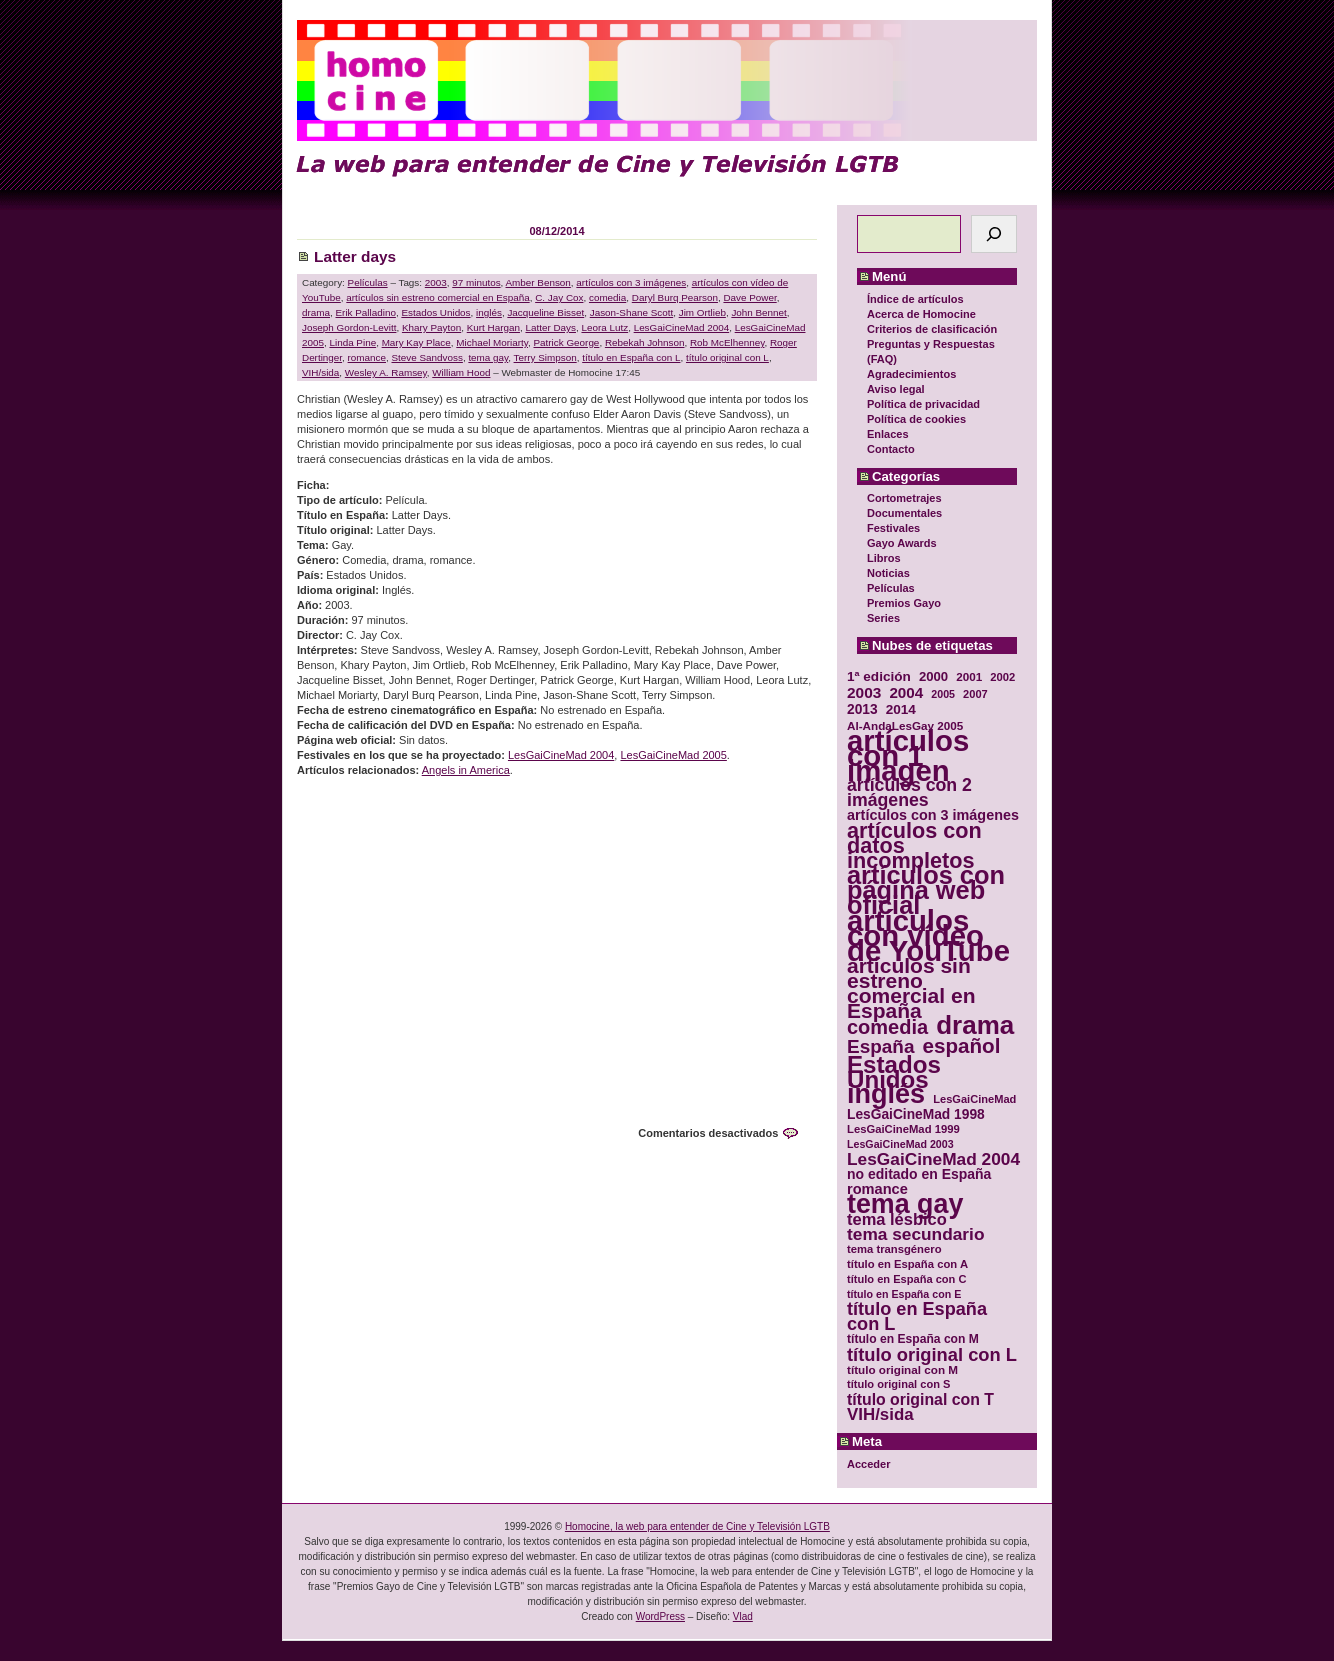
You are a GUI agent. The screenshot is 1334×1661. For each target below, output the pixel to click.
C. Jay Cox (559, 297)
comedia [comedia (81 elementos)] (887, 1027)
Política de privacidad (923, 404)
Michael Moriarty (492, 342)
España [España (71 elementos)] (880, 1046)
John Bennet (758, 312)
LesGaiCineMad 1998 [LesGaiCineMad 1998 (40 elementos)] (916, 1114)
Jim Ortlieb (702, 312)
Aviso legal (896, 389)
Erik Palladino (366, 312)
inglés (489, 312)
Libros (884, 558)
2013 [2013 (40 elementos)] (862, 709)
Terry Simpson (545, 357)
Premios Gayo (904, 603)
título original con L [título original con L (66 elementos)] (932, 1354)
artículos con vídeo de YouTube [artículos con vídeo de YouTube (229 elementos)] (928, 935)
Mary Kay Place (416, 342)
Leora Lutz (604, 327)
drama (316, 312)
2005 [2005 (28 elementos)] (943, 694)
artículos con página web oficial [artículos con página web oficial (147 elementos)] (926, 890)
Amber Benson (538, 282)
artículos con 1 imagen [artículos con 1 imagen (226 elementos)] (908, 755)
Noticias (888, 573)
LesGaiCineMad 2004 (682, 327)
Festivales (893, 528)
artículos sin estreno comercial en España (437, 297)
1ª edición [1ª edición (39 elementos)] (879, 676)
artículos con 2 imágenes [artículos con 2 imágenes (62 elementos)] (909, 793)
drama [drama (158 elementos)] (975, 1025)
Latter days (355, 256)
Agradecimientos (911, 374)
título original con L (727, 357)
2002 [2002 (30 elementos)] (1002, 677)
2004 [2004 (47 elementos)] (906, 692)
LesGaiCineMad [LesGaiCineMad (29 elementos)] (974, 1099)
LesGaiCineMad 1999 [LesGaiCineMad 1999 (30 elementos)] (903, 1129)
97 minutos (476, 282)
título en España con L (631, 357)
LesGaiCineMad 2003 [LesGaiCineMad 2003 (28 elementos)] (900, 1144)
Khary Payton (431, 327)
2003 (436, 282)
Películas (891, 588)
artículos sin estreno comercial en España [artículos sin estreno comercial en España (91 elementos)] (911, 988)
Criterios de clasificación (932, 329)
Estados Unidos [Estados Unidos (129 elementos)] (894, 1072)
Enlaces (888, 434)
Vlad (743, 1616)
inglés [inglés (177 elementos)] (886, 1094)
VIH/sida (320, 372)
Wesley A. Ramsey (386, 372)
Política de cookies (916, 419)
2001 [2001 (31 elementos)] (969, 676)
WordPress (660, 1616)
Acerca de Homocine (921, 314)
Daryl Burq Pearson (675, 297)
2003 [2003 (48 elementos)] (864, 692)
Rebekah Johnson (645, 342)
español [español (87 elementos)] (961, 1045)
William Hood (461, 372)
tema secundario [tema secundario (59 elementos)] (915, 1234)
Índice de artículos (915, 299)
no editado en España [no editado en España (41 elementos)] (919, 1174)
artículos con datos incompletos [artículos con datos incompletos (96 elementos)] (914, 845)
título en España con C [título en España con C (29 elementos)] (906, 1279)
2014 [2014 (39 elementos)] (901, 709)
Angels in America (466, 770)
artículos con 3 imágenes (631, 282)
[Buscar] (994, 234)
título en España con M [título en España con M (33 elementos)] (913, 1339)
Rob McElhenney (727, 342)
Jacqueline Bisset (545, 312)
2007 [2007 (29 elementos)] (975, 694)
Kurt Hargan (493, 327)
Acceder (868, 1464)
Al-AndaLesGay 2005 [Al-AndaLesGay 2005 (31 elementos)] (905, 725)
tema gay (488, 357)
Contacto (891, 449)
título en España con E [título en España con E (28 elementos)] (904, 1294)
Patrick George (567, 342)
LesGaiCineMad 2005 (673, 755)
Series (883, 618)
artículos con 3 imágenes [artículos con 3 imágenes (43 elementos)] (933, 815)
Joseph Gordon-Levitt (349, 327)
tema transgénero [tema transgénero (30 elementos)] (894, 1249)
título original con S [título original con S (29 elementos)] (898, 1384)
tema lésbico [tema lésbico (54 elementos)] (897, 1219)
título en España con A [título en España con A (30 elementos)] (907, 1264)
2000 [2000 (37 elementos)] (933, 676)
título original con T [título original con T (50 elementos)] (920, 1399)
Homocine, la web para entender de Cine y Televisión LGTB (697, 1526)
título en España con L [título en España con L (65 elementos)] (917, 1317)
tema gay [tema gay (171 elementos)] (905, 1204)
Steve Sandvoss (427, 357)
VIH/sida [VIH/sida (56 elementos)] (880, 1414)
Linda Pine (352, 342)
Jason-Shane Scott (631, 312)
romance (367, 357)
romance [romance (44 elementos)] (877, 1189)
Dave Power (749, 297)
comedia (607, 297)
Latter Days (550, 327)
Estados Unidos (435, 312)
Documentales (904, 513)
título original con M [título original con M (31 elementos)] (902, 1369)
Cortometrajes (904, 498)
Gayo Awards (902, 543)
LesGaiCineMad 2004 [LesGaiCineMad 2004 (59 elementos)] (933, 1159)
